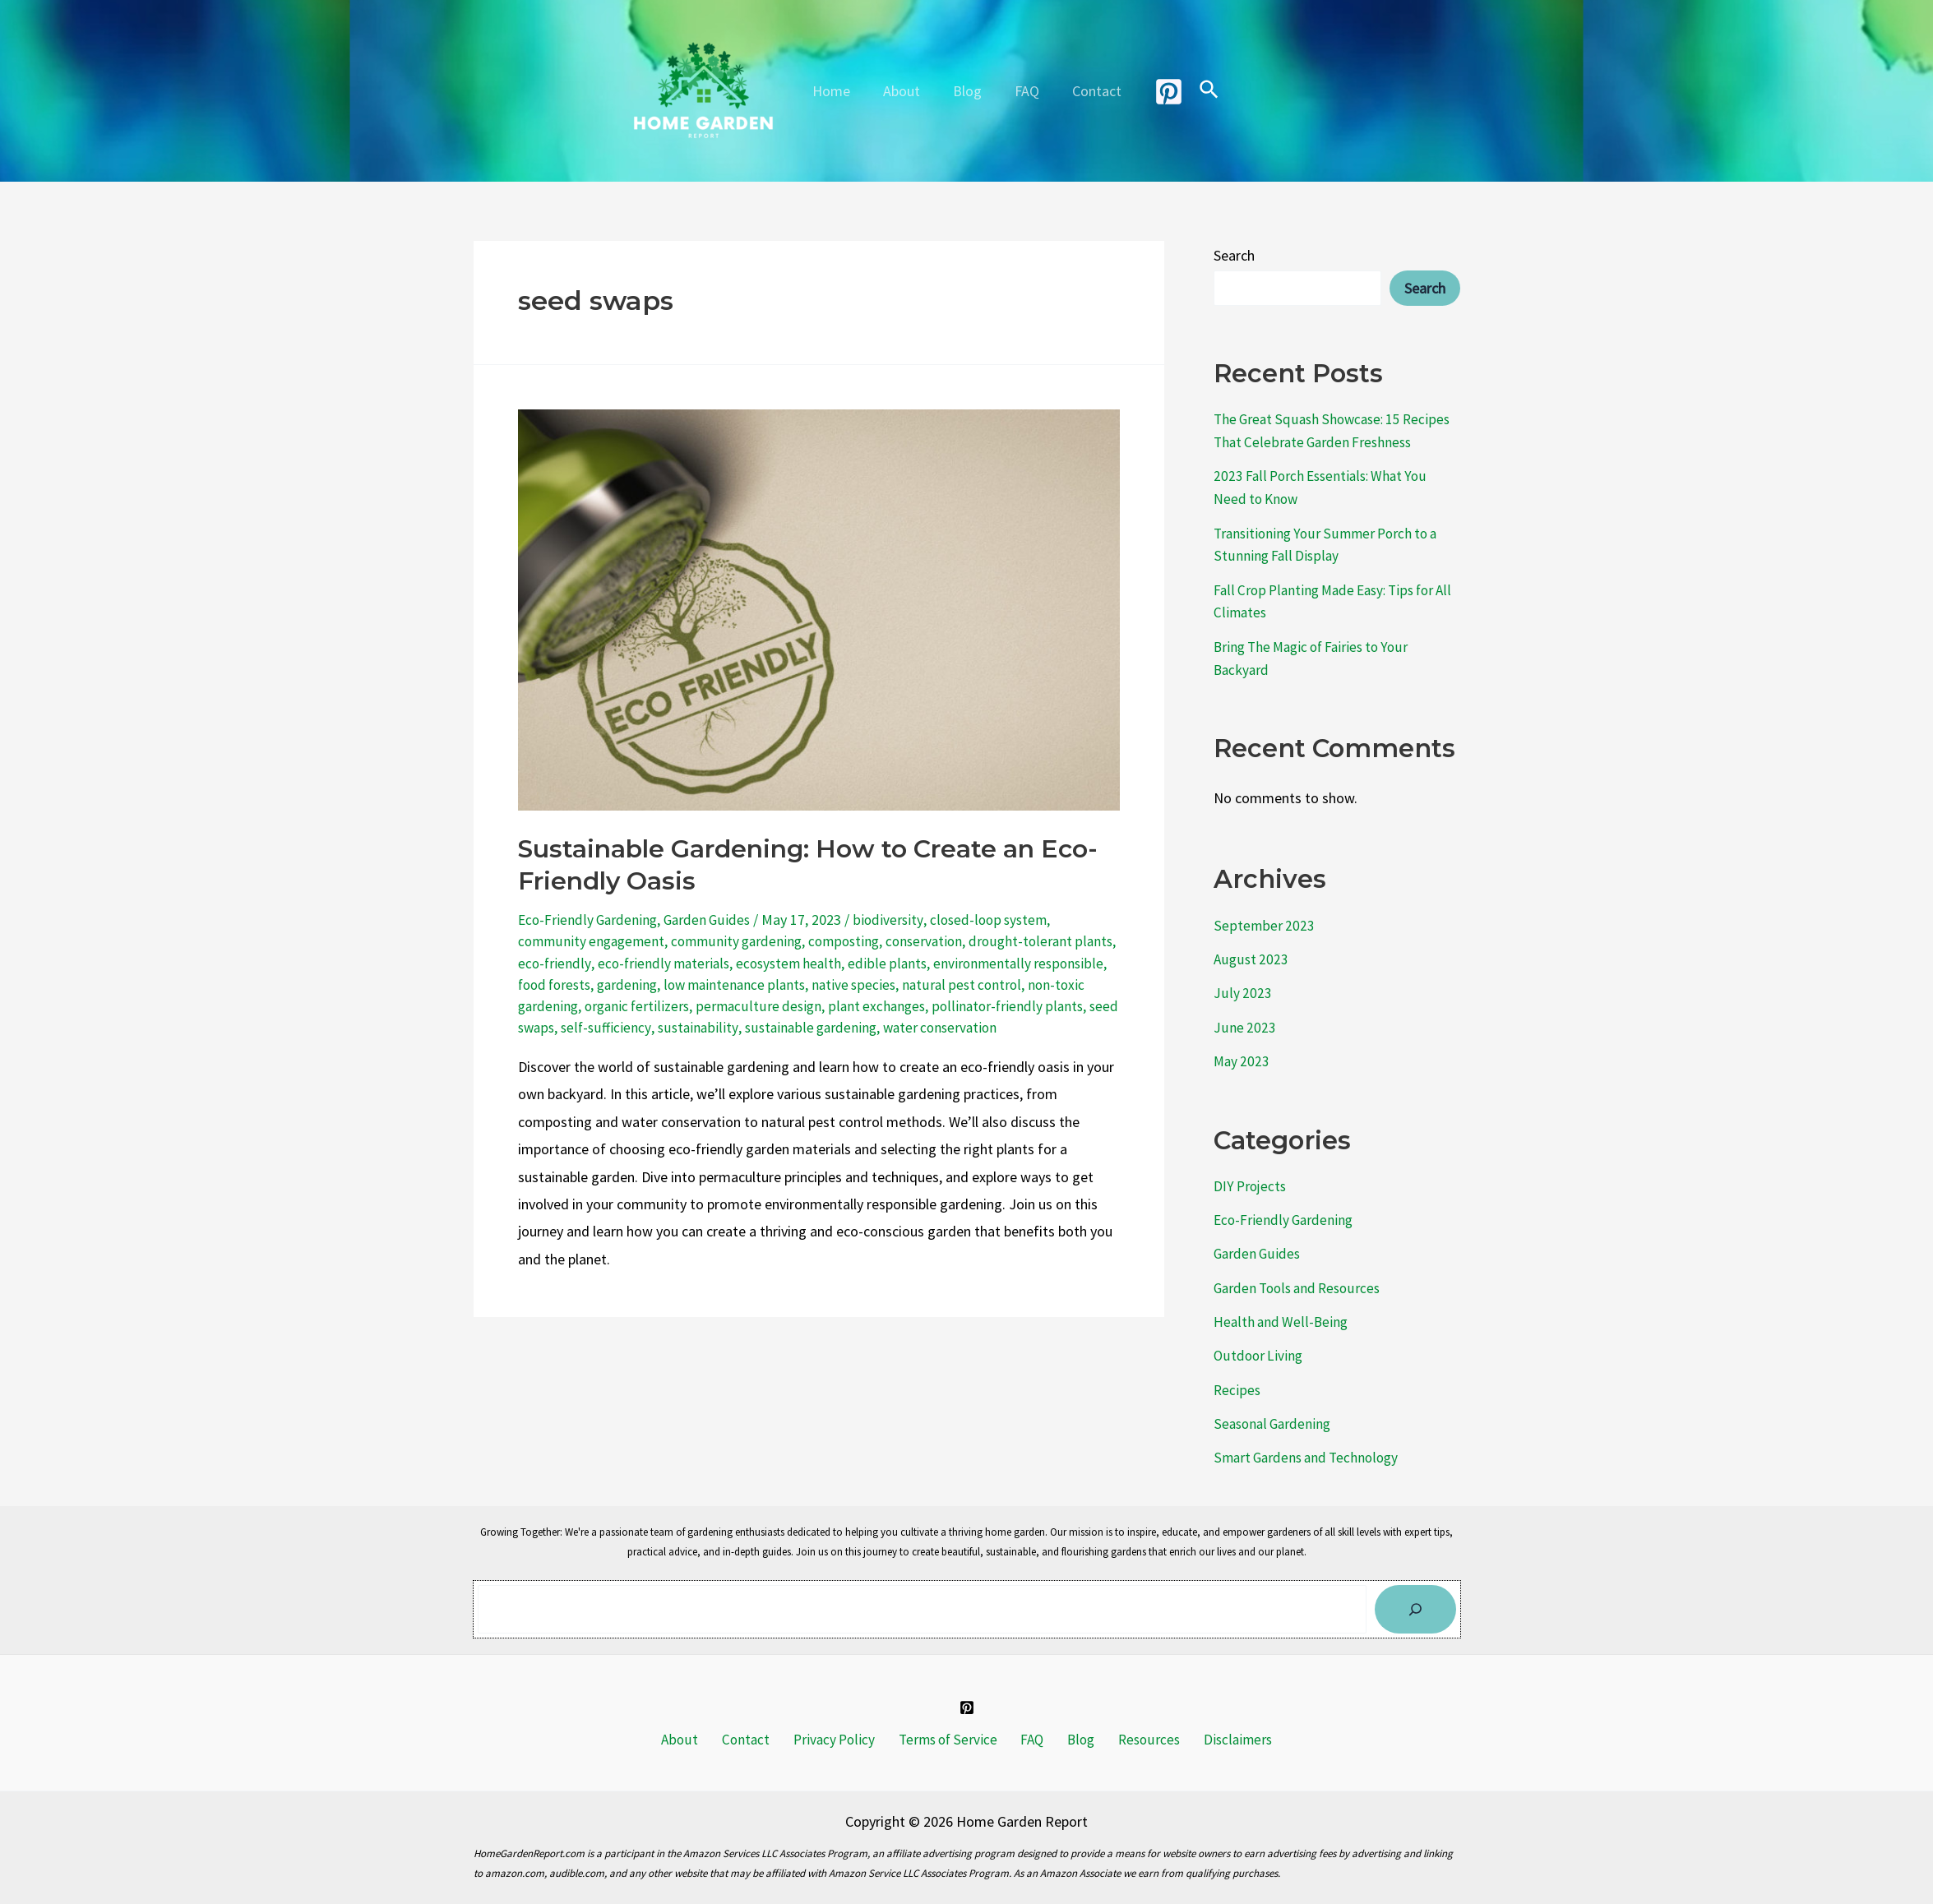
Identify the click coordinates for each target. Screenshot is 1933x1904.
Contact (1090, 90)
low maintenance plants (822, 984)
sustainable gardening (892, 1027)
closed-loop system (997, 919)
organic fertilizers (703, 1005)
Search (1234, 255)
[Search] (1415, 1593)
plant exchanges (947, 1005)
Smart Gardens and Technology (1310, 1442)
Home (838, 90)
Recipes (1237, 1375)
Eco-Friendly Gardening (589, 919)
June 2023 (1245, 1018)
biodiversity (895, 919)
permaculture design (827, 1005)
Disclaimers (1214, 1725)
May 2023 (1243, 1051)
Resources (1132, 1725)
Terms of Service (950, 1725)
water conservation (1026, 1027)
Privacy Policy (841, 1725)
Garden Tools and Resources (1302, 1275)
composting (856, 940)
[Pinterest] (1160, 91)
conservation (939, 940)
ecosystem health (839, 963)
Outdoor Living (1260, 1342)
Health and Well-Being (1282, 1309)
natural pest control (1056, 984)
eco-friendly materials (710, 963)
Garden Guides (712, 919)
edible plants (939, 963)
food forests (633, 984)
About (904, 90)
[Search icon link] (1201, 90)
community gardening (744, 940)
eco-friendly (599, 963)
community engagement (594, 940)
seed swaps (598, 1027)
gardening (711, 984)
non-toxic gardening (580, 1005)
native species (945, 984)
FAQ (1023, 90)
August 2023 (1252, 951)
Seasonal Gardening (1274, 1408)
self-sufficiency (685, 1027)
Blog (967, 90)
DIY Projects (1251, 1176)
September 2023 (1264, 918)
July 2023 (1242, 985)
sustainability (778, 1027)
